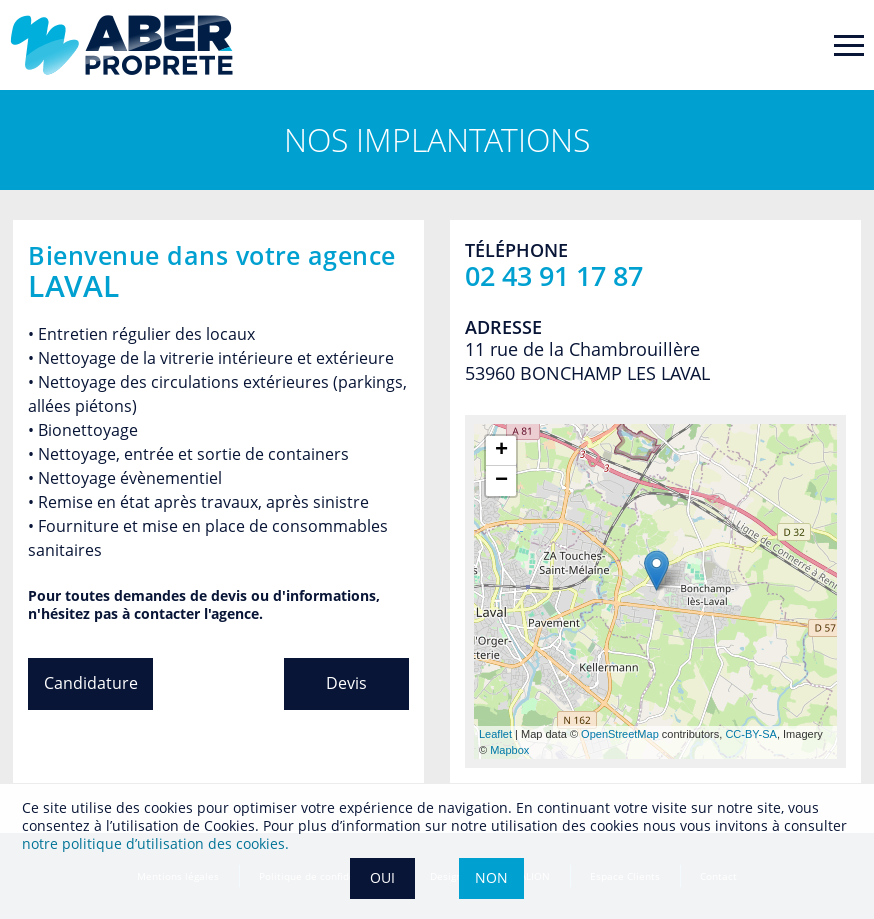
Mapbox (509, 750)
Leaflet (495, 734)
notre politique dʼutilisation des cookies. (155, 843)
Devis (346, 683)
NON (491, 877)
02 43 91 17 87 (554, 275)
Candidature (91, 683)
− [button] (501, 481)
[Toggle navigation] (849, 45)
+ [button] (501, 451)
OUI (382, 877)
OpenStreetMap (620, 734)
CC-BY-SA (751, 734)
